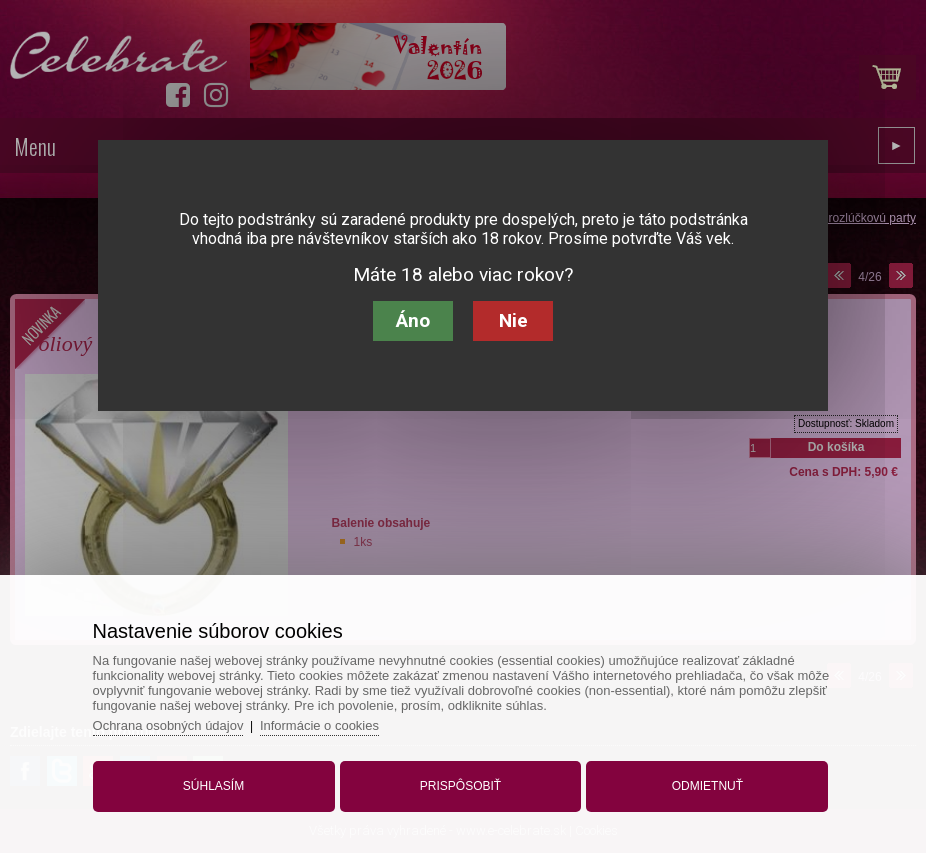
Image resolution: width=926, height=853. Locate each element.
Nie (513, 320)
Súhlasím (213, 786)
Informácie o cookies (319, 725)
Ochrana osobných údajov (168, 725)
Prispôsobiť (460, 786)
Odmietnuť (707, 786)
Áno (413, 320)
